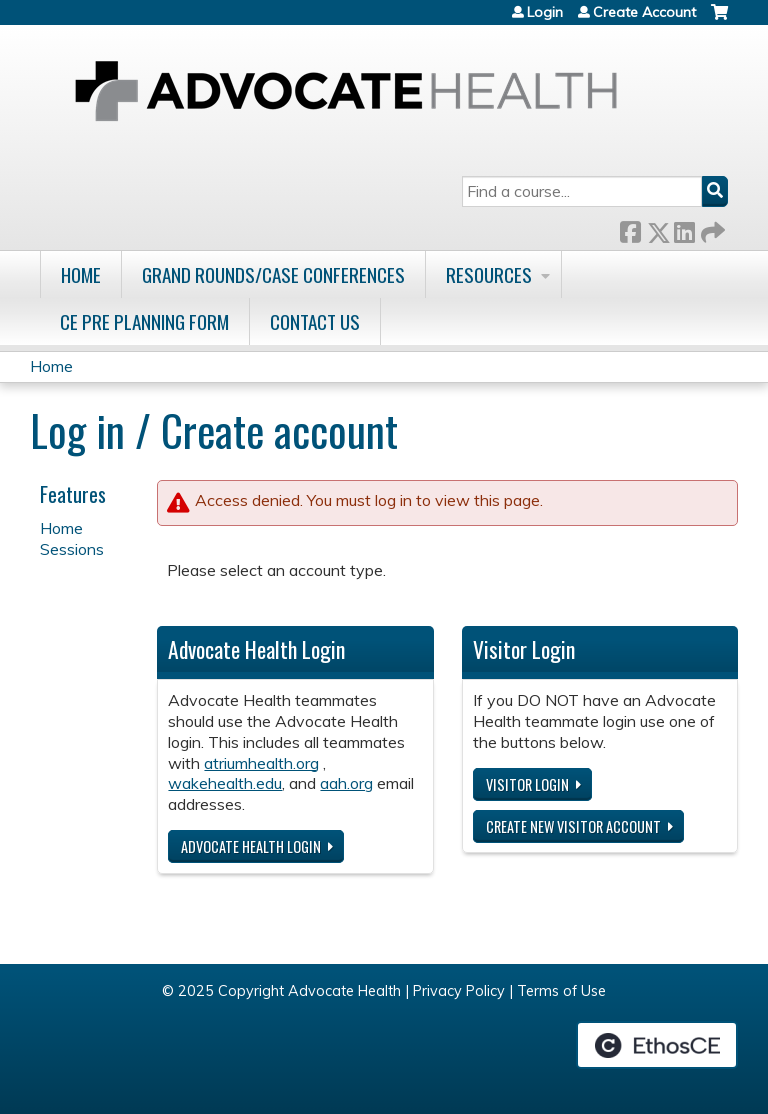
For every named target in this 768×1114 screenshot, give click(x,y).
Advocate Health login (251, 846)
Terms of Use (561, 991)
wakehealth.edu (225, 783)
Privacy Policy (459, 991)
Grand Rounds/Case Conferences (273, 274)
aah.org (346, 783)
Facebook (630, 228)
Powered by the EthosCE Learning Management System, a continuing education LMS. (657, 1045)
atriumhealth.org (261, 763)
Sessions (72, 549)
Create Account (644, 12)
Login (545, 12)
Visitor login (527, 784)
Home (81, 274)
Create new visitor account (573, 826)
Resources (489, 274)
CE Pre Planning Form (144, 321)
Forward (711, 228)
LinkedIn (684, 228)
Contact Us (315, 321)
